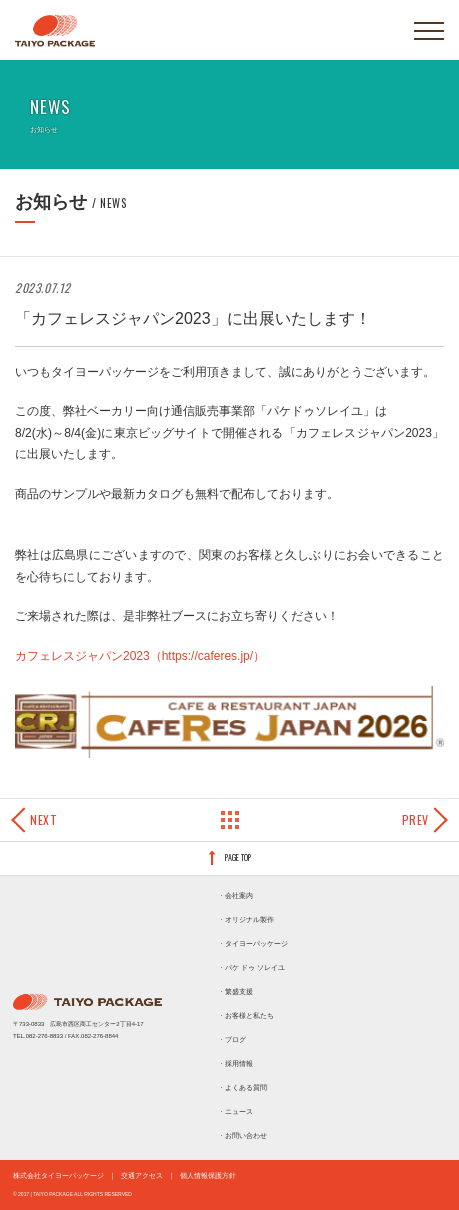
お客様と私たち (249, 1015)
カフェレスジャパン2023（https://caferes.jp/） (140, 656)
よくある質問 (246, 1087)
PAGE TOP (238, 857)
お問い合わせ (246, 1135)
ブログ (235, 1039)
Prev (415, 819)
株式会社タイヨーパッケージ (58, 1175)
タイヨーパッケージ (256, 943)
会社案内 (239, 895)
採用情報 (239, 1063)
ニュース (239, 1111)
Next (43, 819)
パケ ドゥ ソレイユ (255, 967)
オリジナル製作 (249, 919)
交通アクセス (142, 1175)
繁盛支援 (239, 991)
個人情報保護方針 (208, 1175)
